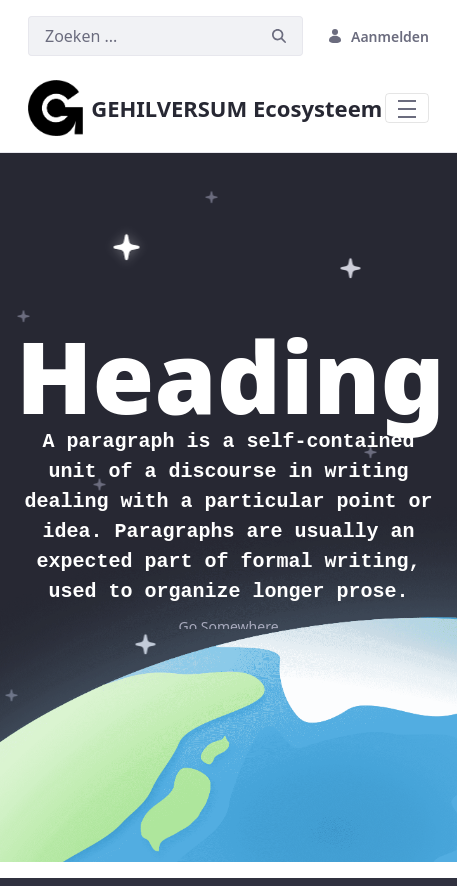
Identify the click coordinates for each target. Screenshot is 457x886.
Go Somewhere (228, 626)
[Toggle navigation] (407, 108)
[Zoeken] (142, 36)
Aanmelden (378, 36)
